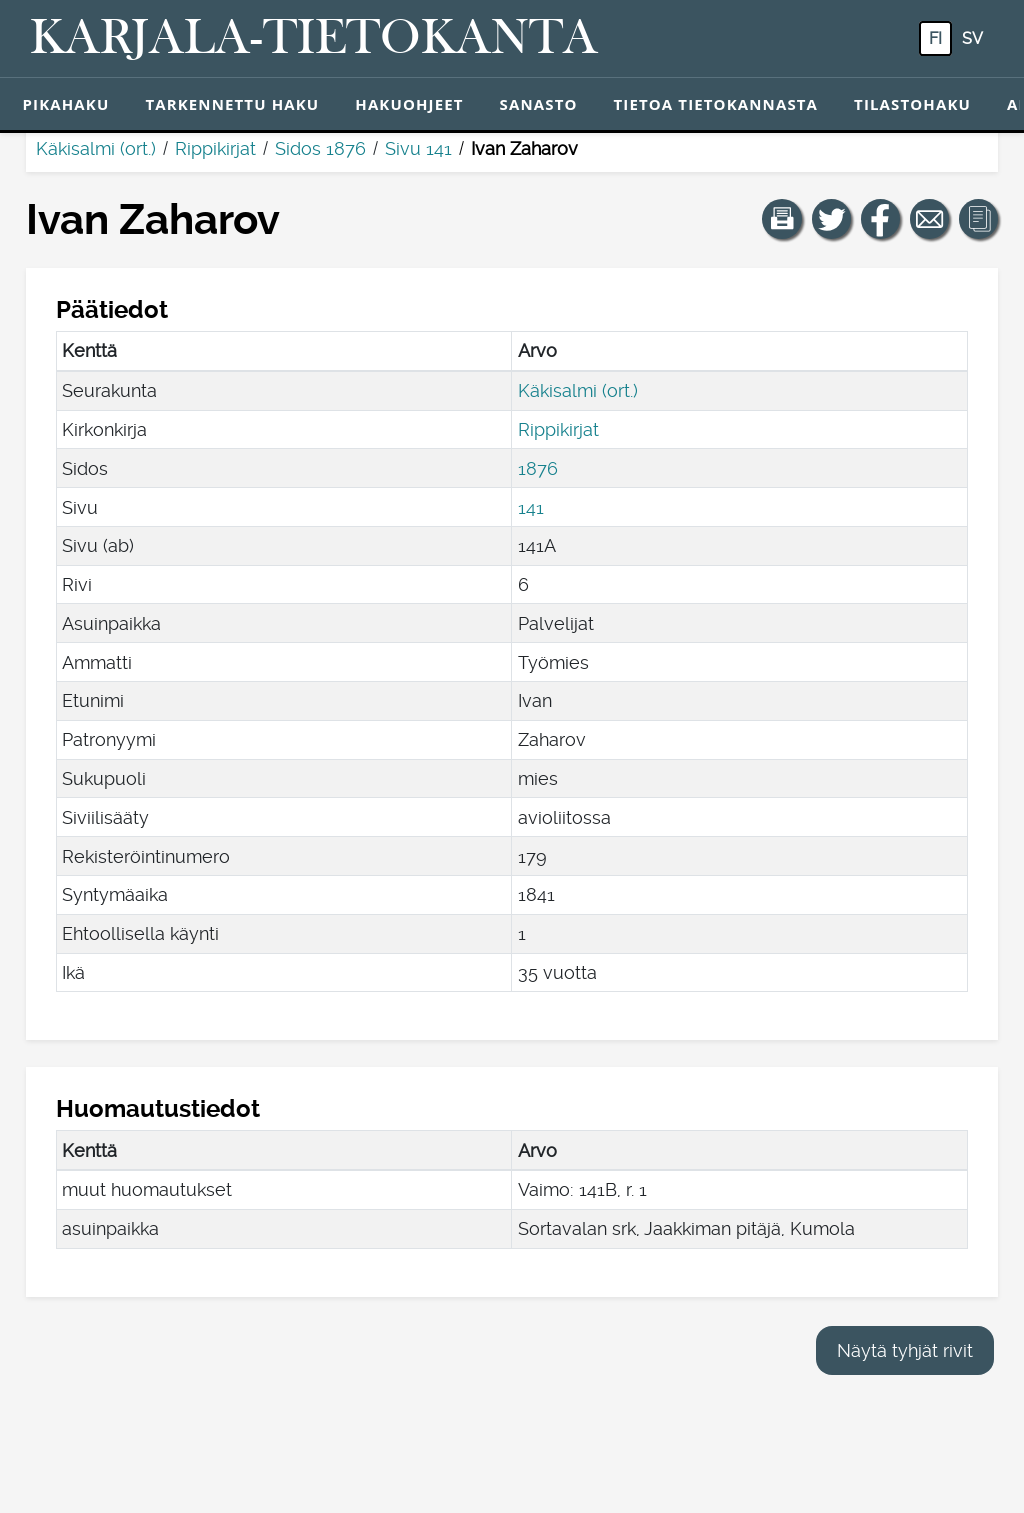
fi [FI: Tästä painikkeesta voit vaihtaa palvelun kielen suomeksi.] (935, 38)
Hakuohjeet (409, 104)
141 (531, 507)
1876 (538, 468)
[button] (782, 219)
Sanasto (539, 104)
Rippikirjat (215, 148)
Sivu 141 (418, 148)
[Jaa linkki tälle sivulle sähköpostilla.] (930, 219)
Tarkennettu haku (232, 104)
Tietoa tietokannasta (716, 104)
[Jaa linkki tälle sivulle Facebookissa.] (881, 219)
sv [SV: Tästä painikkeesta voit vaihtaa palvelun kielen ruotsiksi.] (972, 38)
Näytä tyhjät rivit (905, 1350)
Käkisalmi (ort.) (96, 148)
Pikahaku (66, 104)
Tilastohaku (912, 104)
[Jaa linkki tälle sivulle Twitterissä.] (832, 219)
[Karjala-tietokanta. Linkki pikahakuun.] (314, 39)
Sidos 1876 (320, 148)
